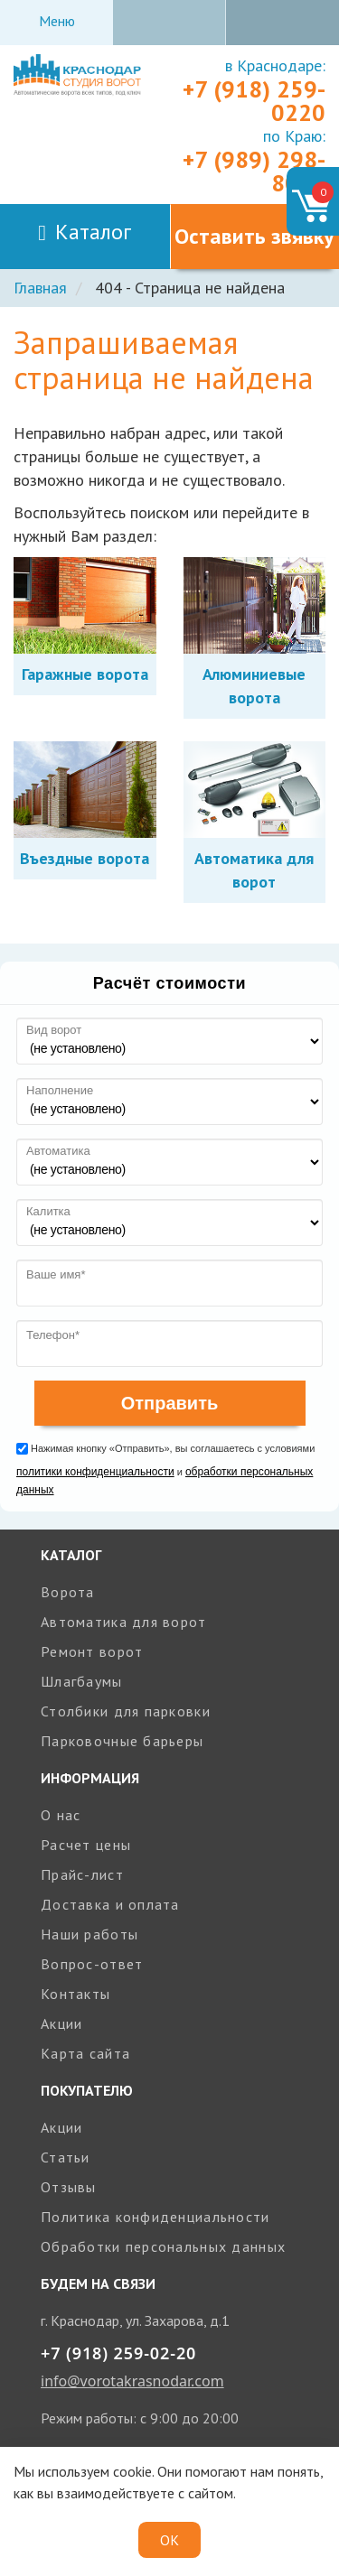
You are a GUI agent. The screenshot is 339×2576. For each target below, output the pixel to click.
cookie (132, 2471)
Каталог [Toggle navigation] (84, 232)
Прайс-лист (82, 1874)
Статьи (65, 2157)
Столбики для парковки (126, 1711)
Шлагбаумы (82, 1681)
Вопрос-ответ (92, 1964)
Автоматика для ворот (124, 1622)
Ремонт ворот (92, 1651)
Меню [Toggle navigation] (57, 21)
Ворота (68, 1592)
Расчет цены (86, 1845)
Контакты (75, 1994)
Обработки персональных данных (163, 2246)
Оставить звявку (254, 236)
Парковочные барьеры (122, 1741)
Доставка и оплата (110, 1904)
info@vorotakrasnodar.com (132, 2381)
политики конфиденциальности (95, 1471)
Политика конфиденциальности (155, 2217)
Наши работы (89, 1934)
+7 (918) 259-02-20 (118, 2353)
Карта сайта (85, 2053)
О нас (60, 1815)
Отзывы (69, 2187)
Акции (61, 2023)
